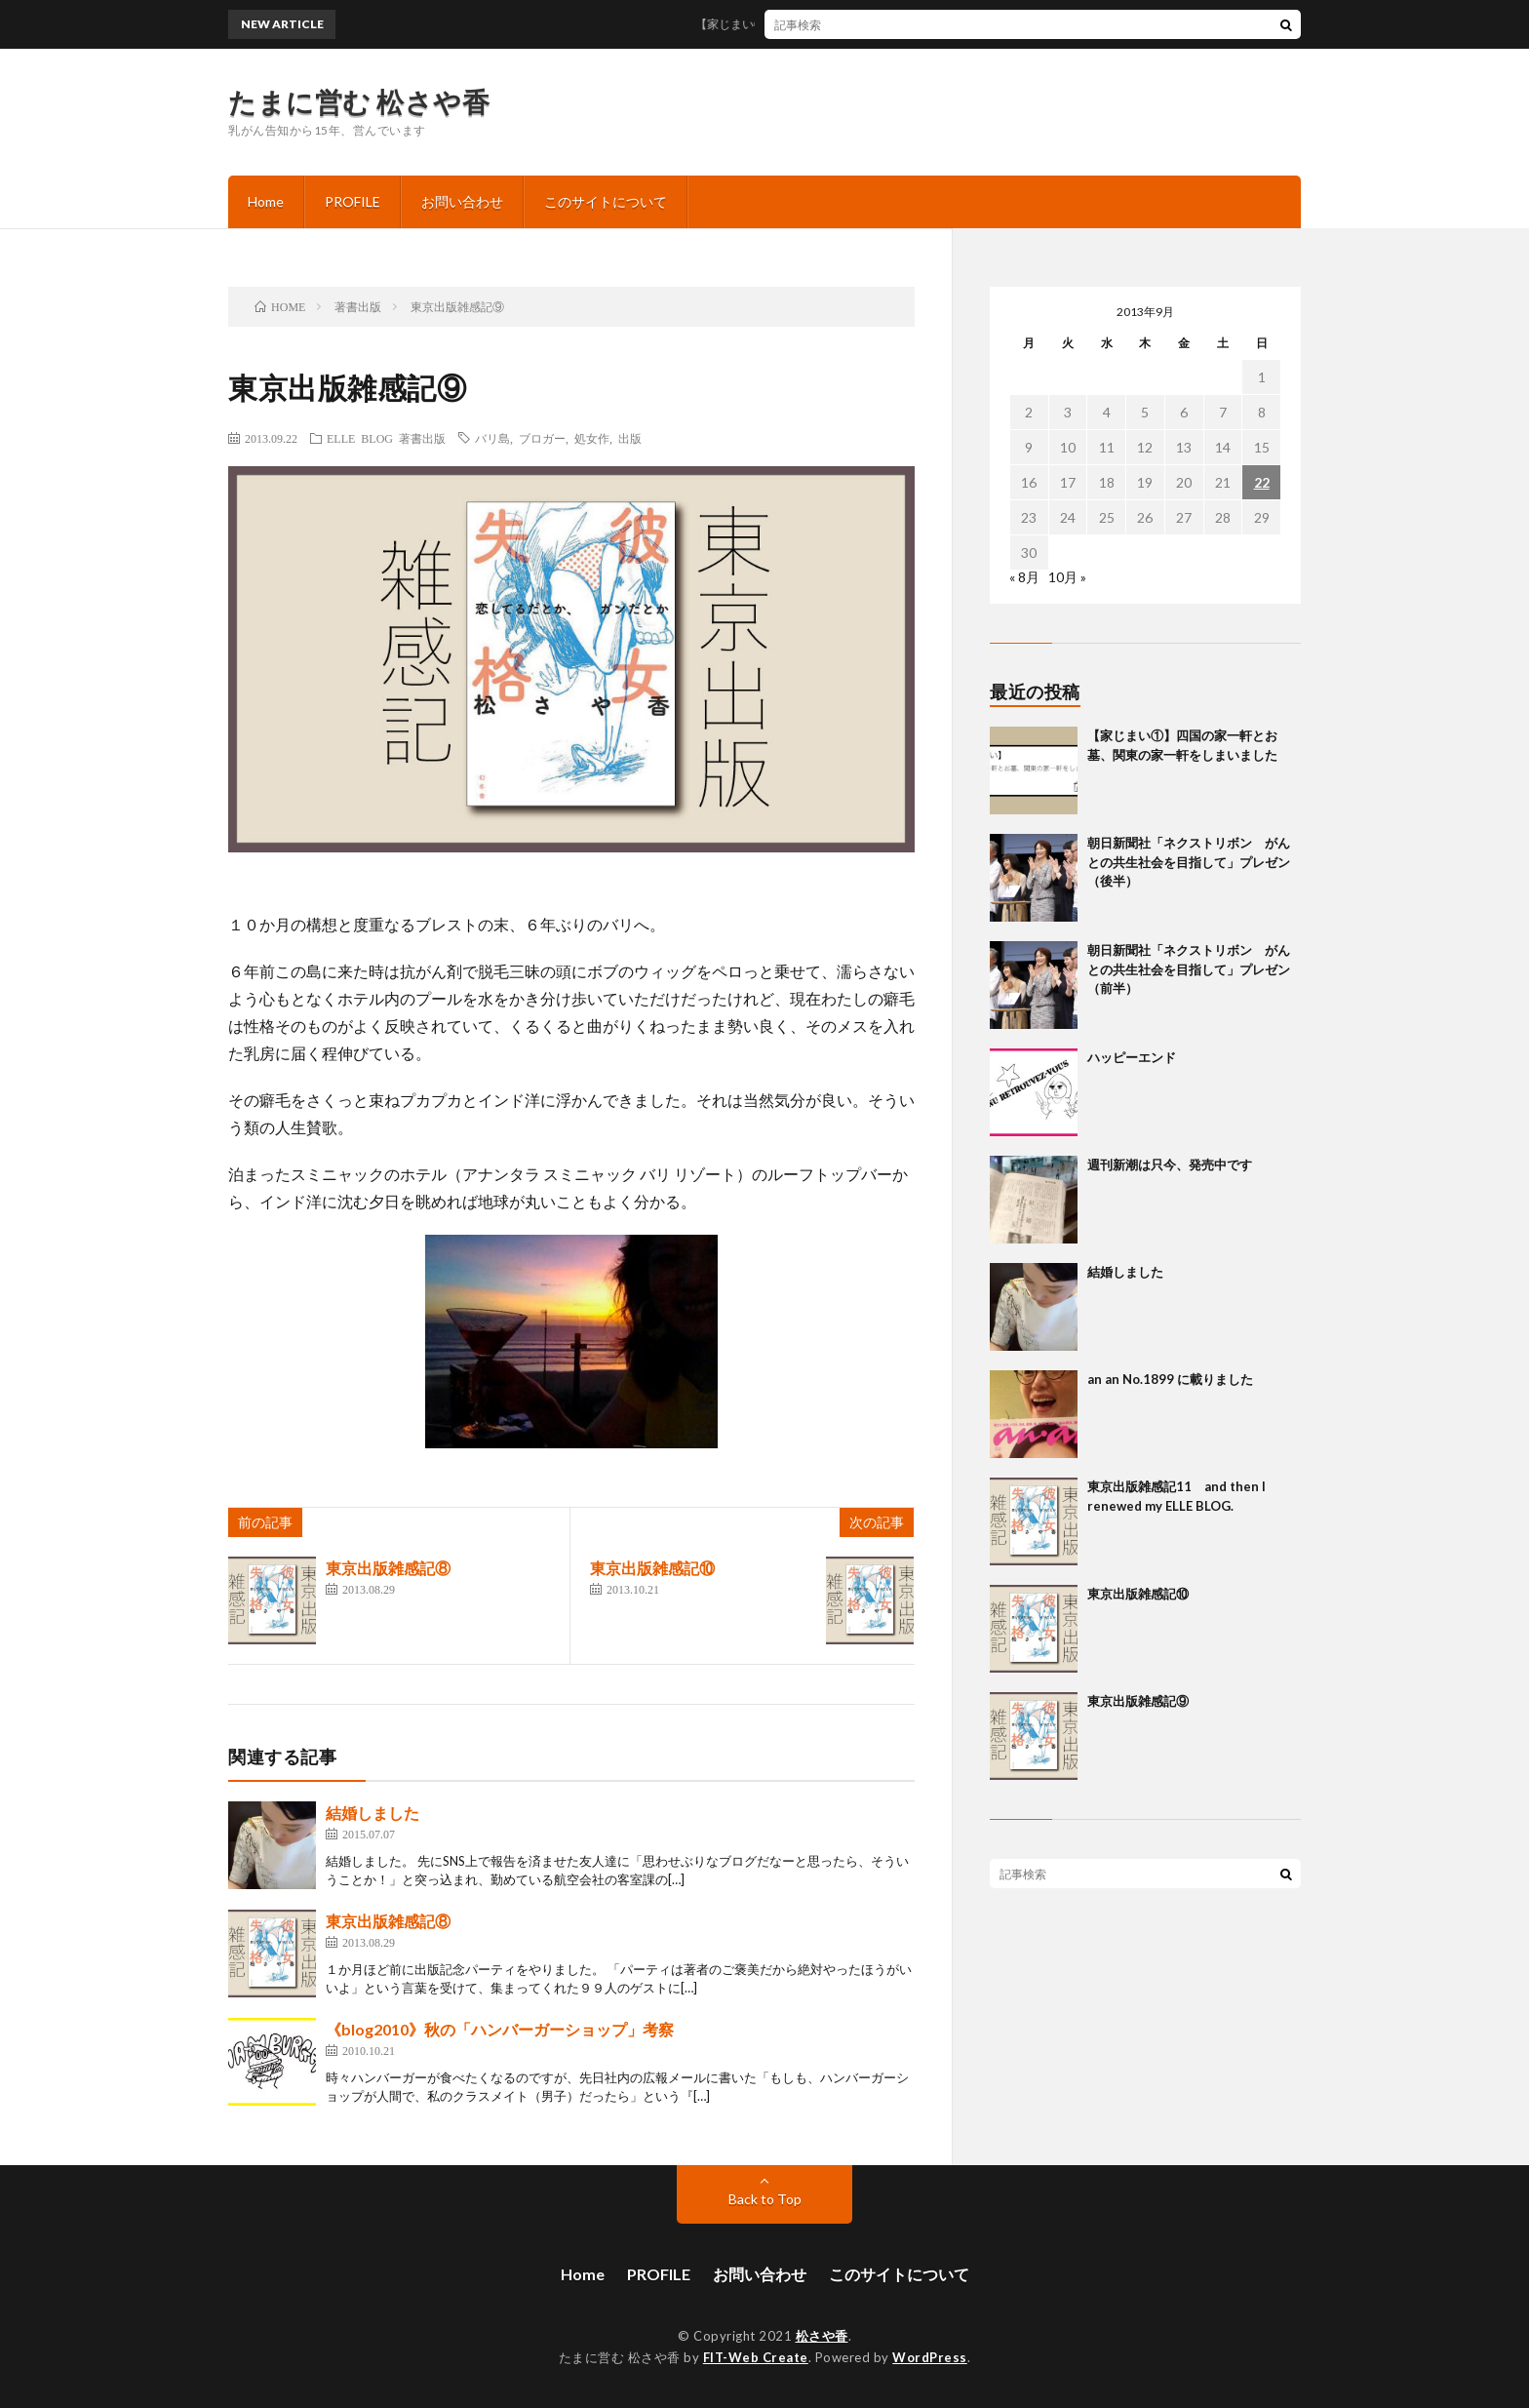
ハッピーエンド (1131, 1057)
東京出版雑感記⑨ (1138, 1701)
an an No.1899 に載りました (1170, 1379)
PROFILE (352, 201)
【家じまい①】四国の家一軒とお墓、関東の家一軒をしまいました (884, 24)
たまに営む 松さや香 (359, 101)
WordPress (929, 2357)
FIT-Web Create (755, 2357)
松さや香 (822, 2336)
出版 (630, 438)
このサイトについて (605, 201)
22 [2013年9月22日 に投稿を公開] (1262, 482)
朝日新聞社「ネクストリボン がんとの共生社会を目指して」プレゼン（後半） (1188, 861)
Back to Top (765, 2199)
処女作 (591, 438)
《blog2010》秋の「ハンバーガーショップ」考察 (500, 2029)
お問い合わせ (462, 201)
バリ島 (492, 438)
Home (266, 201)
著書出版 (422, 438)
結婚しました (372, 1812)
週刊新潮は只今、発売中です (1169, 1164)
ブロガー (542, 438)
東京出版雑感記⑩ (652, 1568)
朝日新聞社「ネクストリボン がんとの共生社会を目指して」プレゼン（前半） (1188, 969)
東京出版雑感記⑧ (388, 1568)
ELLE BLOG (360, 438)
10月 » (1067, 577)
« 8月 (1024, 577)
